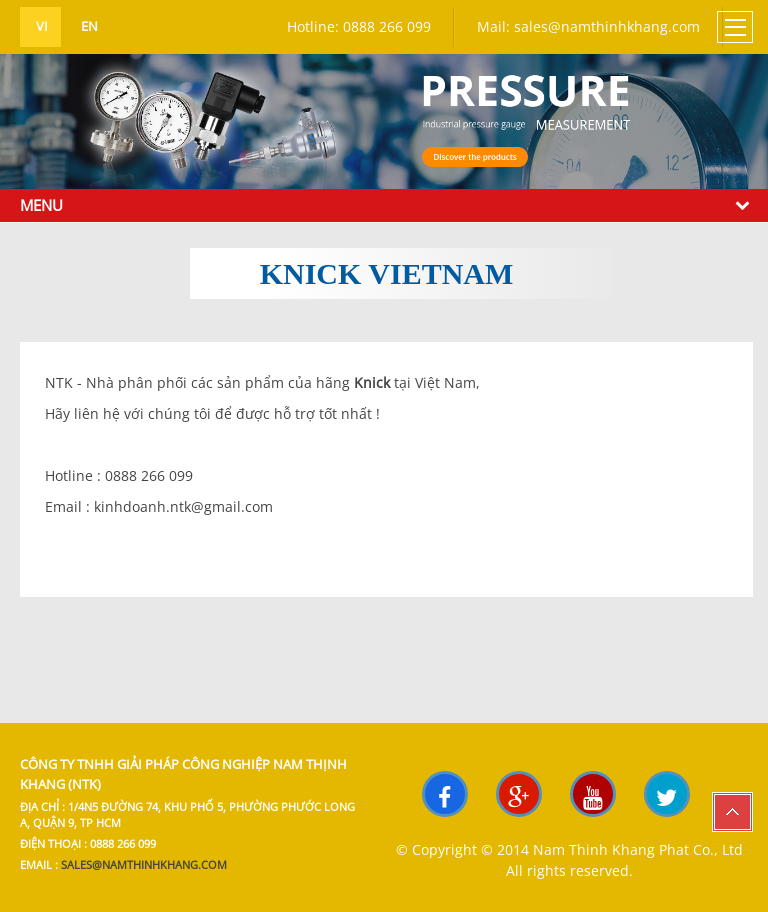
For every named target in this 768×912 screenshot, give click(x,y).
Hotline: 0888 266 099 (359, 26)
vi (40, 26)
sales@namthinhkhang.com (144, 865)
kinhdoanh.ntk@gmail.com (183, 506)
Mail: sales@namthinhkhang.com (588, 26)
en (88, 26)
